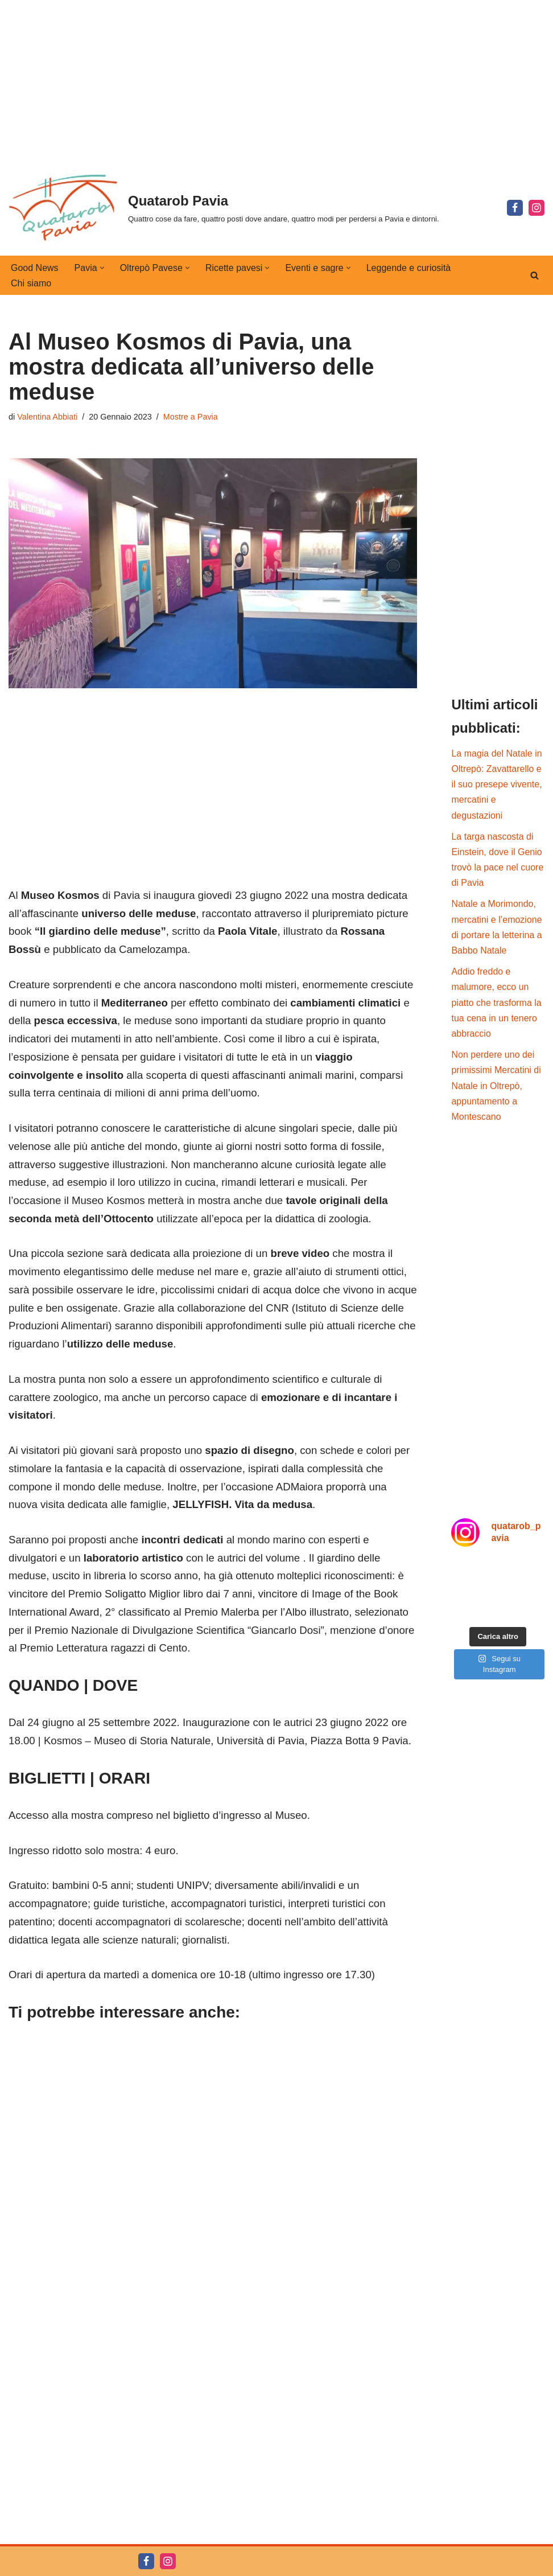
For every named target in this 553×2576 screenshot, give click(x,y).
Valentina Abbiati (47, 416)
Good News (35, 268)
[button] (102, 268)
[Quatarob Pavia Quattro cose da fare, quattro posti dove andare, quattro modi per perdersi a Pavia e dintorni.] (224, 207)
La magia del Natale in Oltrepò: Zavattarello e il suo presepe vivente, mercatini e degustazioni (496, 784)
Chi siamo (31, 283)
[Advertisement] (276, 79)
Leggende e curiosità (408, 268)
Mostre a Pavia (190, 416)
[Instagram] (536, 208)
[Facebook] (515, 208)
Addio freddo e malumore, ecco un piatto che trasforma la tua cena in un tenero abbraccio (496, 1002)
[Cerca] (534, 275)
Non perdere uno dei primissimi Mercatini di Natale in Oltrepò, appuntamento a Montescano (495, 1085)
